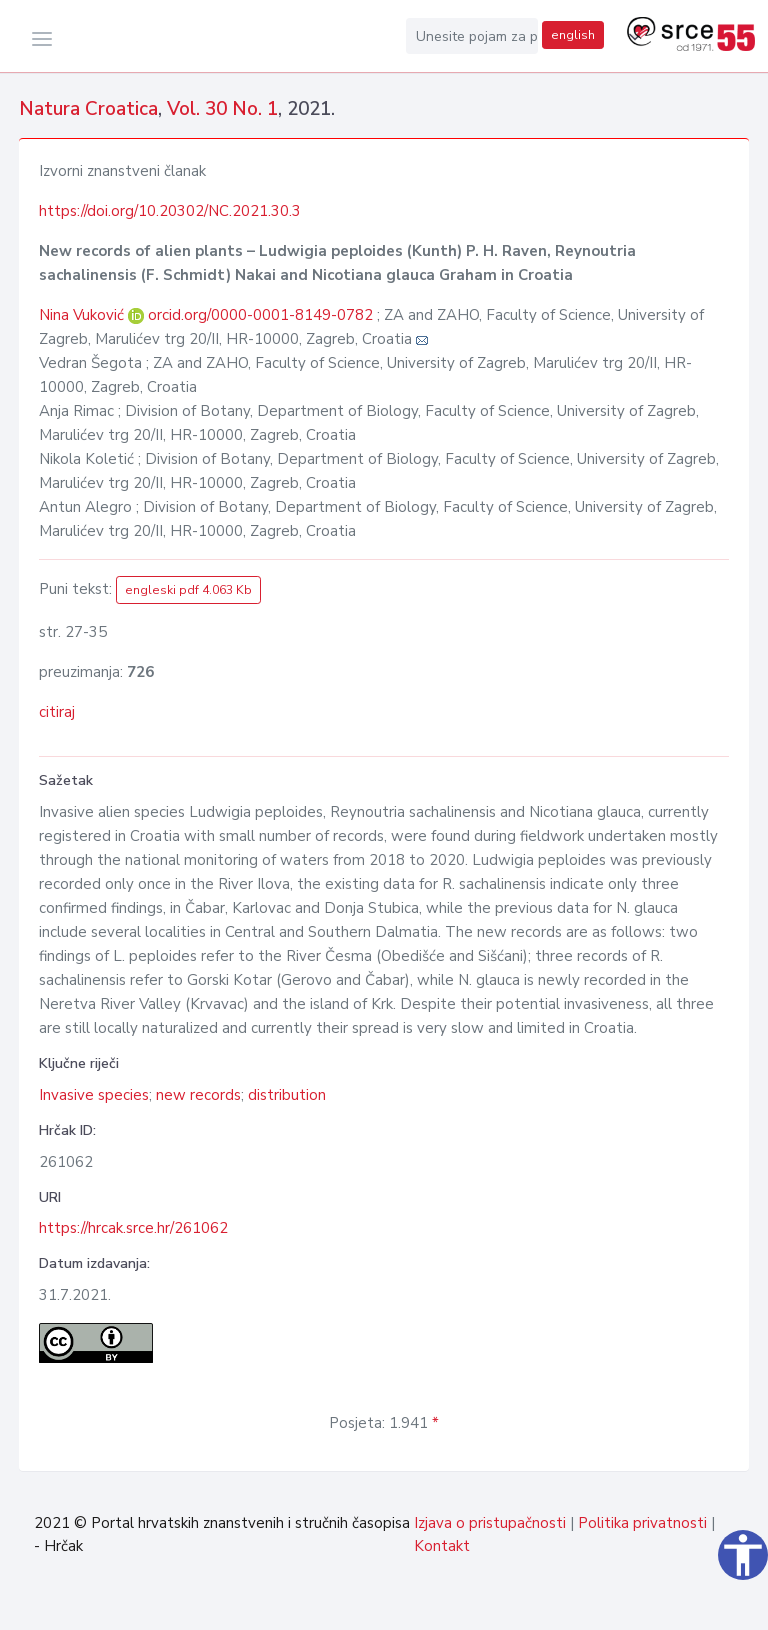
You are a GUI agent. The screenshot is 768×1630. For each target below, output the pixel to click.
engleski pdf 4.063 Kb (188, 590)
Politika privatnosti (642, 1523)
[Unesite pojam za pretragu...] (472, 36)
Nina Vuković (83, 315)
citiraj (57, 712)
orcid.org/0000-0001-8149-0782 (260, 315)
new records (198, 1095)
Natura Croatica (88, 109)
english (573, 35)
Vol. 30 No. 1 (222, 109)
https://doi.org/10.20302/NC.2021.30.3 (170, 211)
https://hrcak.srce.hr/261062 (133, 1228)
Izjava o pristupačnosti (490, 1523)
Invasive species (94, 1095)
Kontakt (442, 1546)
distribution (287, 1095)
